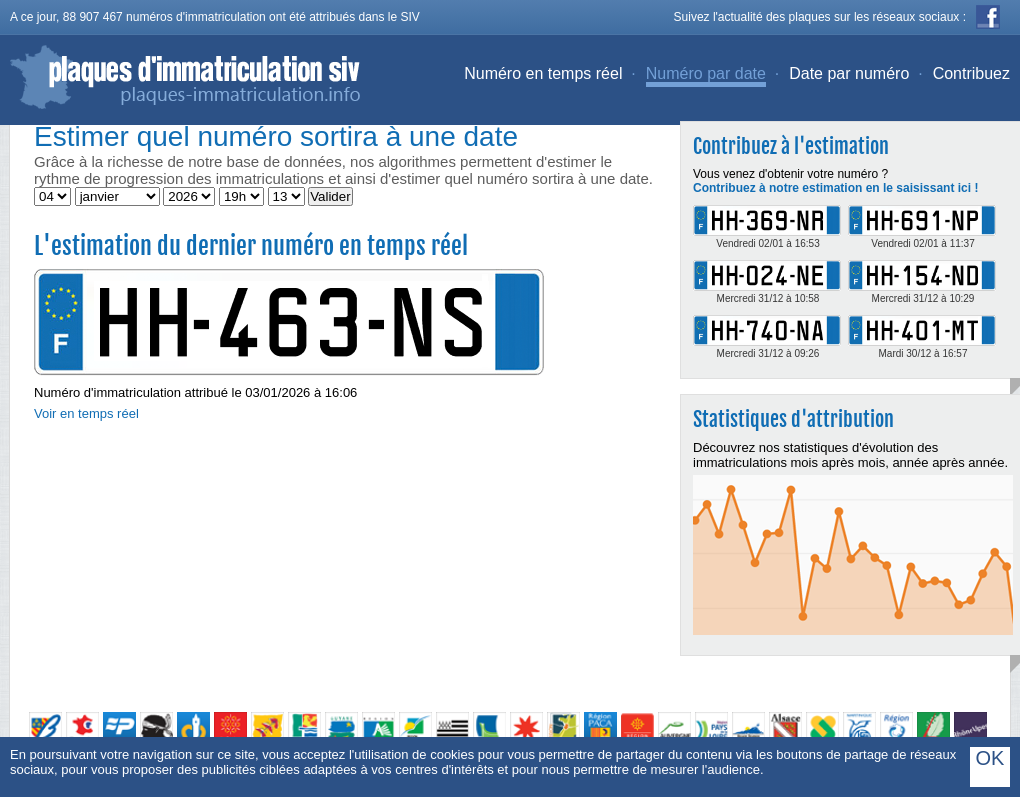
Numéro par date (706, 73)
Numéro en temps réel (543, 73)
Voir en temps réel (86, 413)
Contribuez (971, 73)
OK (990, 758)
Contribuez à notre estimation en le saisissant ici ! (835, 188)
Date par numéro (849, 73)
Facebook (988, 17)
